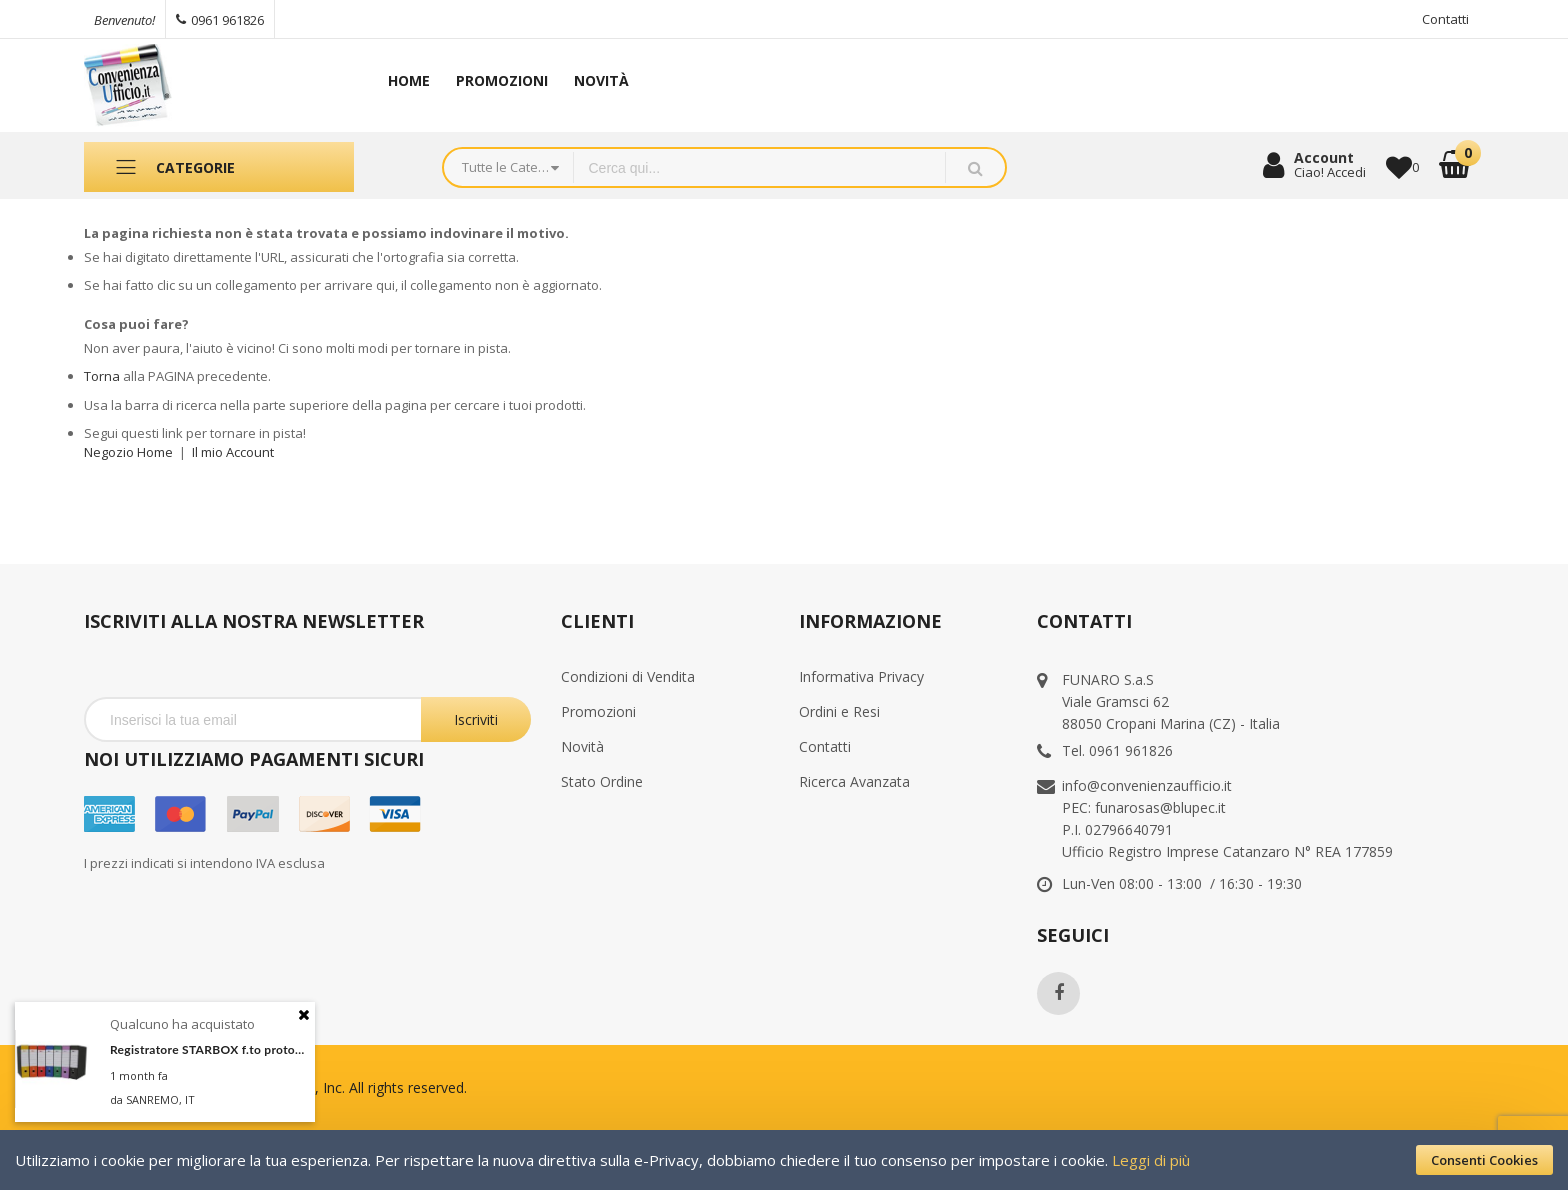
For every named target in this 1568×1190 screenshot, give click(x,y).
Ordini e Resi (839, 711)
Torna (102, 376)
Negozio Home (128, 452)
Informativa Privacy (861, 676)
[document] (784, 1160)
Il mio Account (233, 452)
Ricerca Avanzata (854, 781)
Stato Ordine (602, 781)
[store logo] (212, 85)
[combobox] (760, 167)
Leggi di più (1151, 1160)
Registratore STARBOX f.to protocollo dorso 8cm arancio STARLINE (207, 1049)
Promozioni (598, 711)
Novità (582, 746)
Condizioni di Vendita (628, 676)
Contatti (1445, 19)
